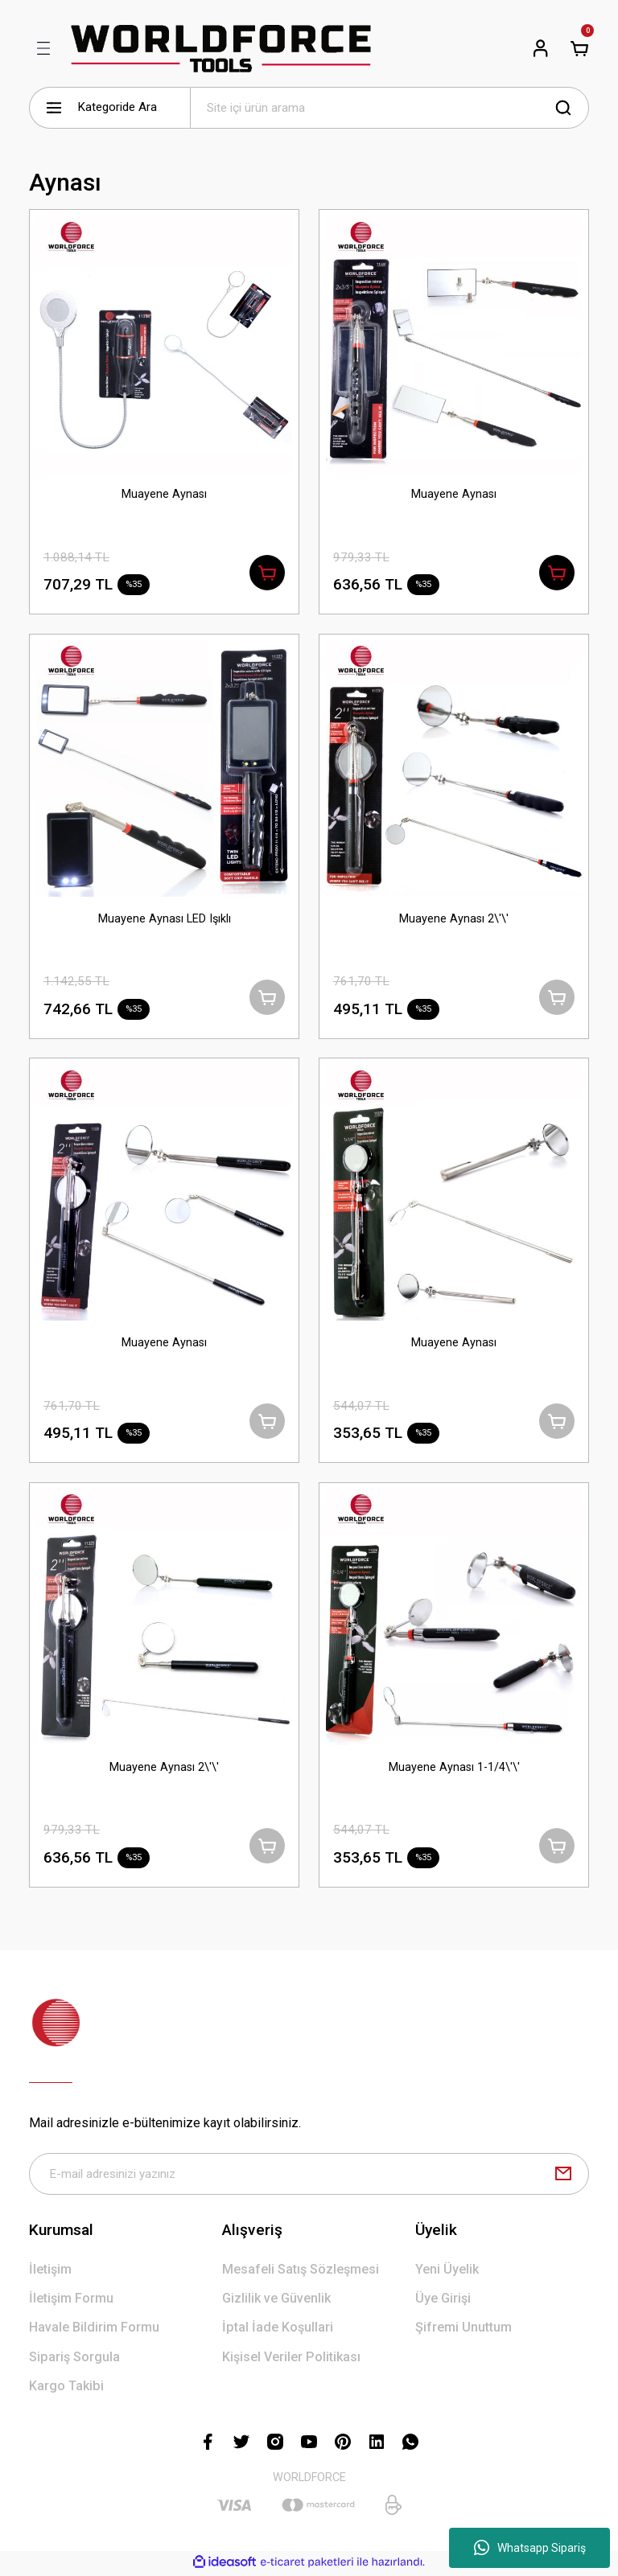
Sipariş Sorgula (74, 2359)
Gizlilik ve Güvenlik (276, 2300)
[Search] (389, 108)
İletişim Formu (71, 2300)
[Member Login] (540, 48)
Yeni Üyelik (447, 2271)
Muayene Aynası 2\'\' (454, 919)
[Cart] (579, 48)
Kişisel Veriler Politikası (291, 2359)
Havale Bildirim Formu (94, 2330)
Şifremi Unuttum (463, 2330)
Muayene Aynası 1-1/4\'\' (454, 1769)
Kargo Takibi (66, 2388)
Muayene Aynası (164, 494)
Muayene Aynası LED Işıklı (164, 919)
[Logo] (221, 48)
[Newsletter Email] (309, 2176)
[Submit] (563, 2176)
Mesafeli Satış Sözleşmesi (300, 2271)
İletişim (50, 2271)
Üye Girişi (443, 2300)
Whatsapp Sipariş (530, 2548)
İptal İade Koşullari (277, 2330)
